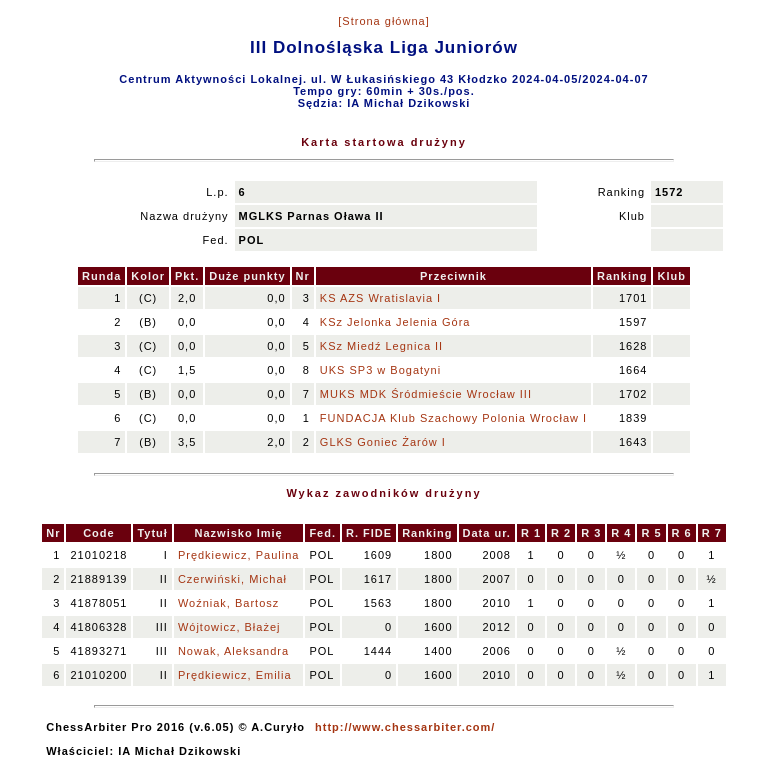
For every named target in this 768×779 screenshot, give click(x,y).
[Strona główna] (383, 21)
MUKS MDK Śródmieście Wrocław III (426, 394)
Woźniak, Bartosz (228, 603)
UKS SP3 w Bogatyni (380, 370)
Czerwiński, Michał (232, 579)
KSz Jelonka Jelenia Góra (395, 322)
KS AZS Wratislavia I (380, 298)
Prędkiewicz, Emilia (235, 675)
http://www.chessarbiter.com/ (405, 727)
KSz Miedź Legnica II (381, 346)
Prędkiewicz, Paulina (239, 555)
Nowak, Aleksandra (233, 651)
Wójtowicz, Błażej (229, 627)
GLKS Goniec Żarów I (383, 442)
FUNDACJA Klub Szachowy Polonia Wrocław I (453, 418)
